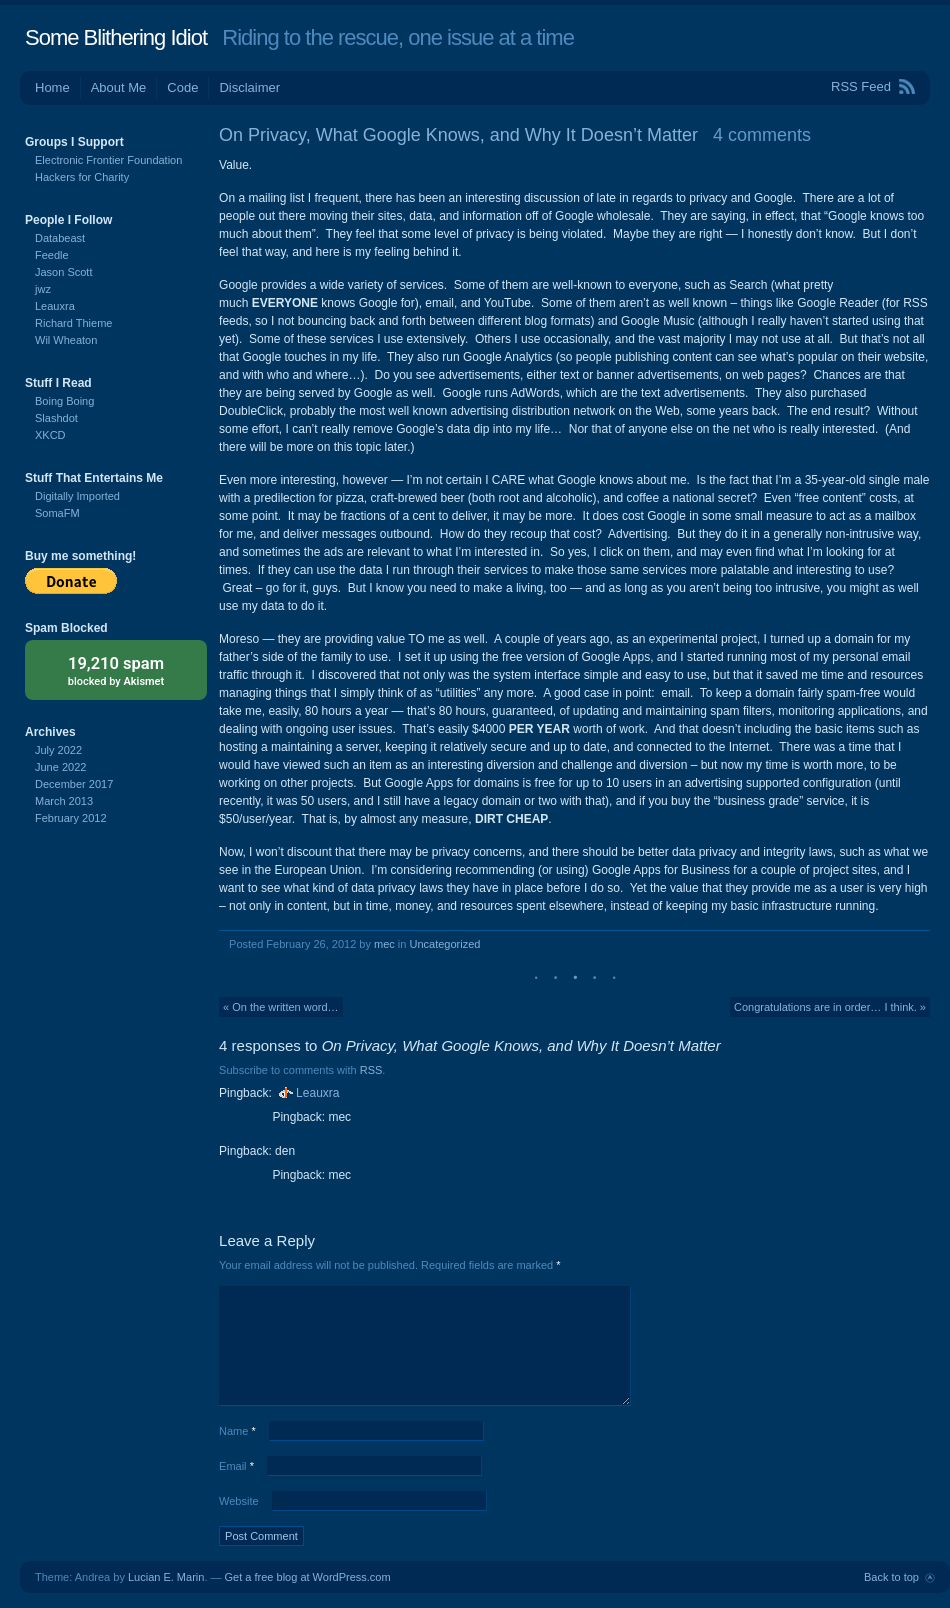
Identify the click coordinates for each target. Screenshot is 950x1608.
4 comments (762, 135)
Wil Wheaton (66, 340)
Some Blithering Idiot (116, 37)
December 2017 (74, 784)
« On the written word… (281, 1007)
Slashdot (56, 418)
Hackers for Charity (82, 177)
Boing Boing (64, 401)
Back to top (891, 1577)
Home (52, 87)
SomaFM (57, 513)
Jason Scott (63, 272)
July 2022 (58, 750)
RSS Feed (861, 86)
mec (384, 944)
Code (182, 87)
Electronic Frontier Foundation (108, 160)
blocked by (116, 670)
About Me (119, 87)
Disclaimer (249, 87)
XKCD (50, 435)
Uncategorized (444, 944)
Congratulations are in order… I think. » (830, 1007)
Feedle (52, 255)
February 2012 (71, 818)
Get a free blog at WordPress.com (308, 1577)
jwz (43, 289)
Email (236, 1466)
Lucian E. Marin (166, 1577)
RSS (371, 1070)
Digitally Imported (77, 496)
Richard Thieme (73, 323)
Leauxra (317, 1093)
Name (237, 1431)
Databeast (60, 238)
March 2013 (64, 801)
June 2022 (60, 767)
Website (239, 1501)
